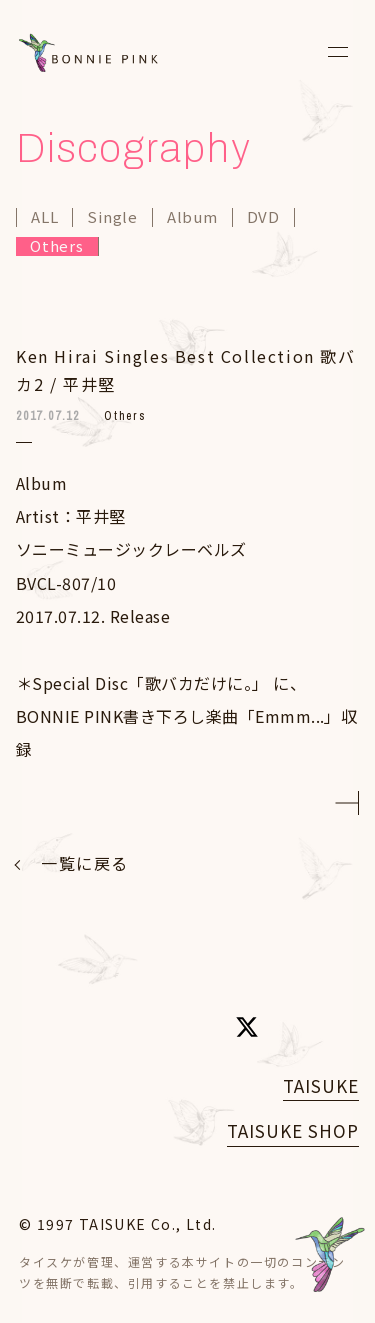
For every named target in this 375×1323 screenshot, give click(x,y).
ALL (44, 217)
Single (112, 217)
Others (57, 246)
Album (192, 217)
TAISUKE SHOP (293, 1130)
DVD (263, 217)
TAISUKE (321, 1085)
